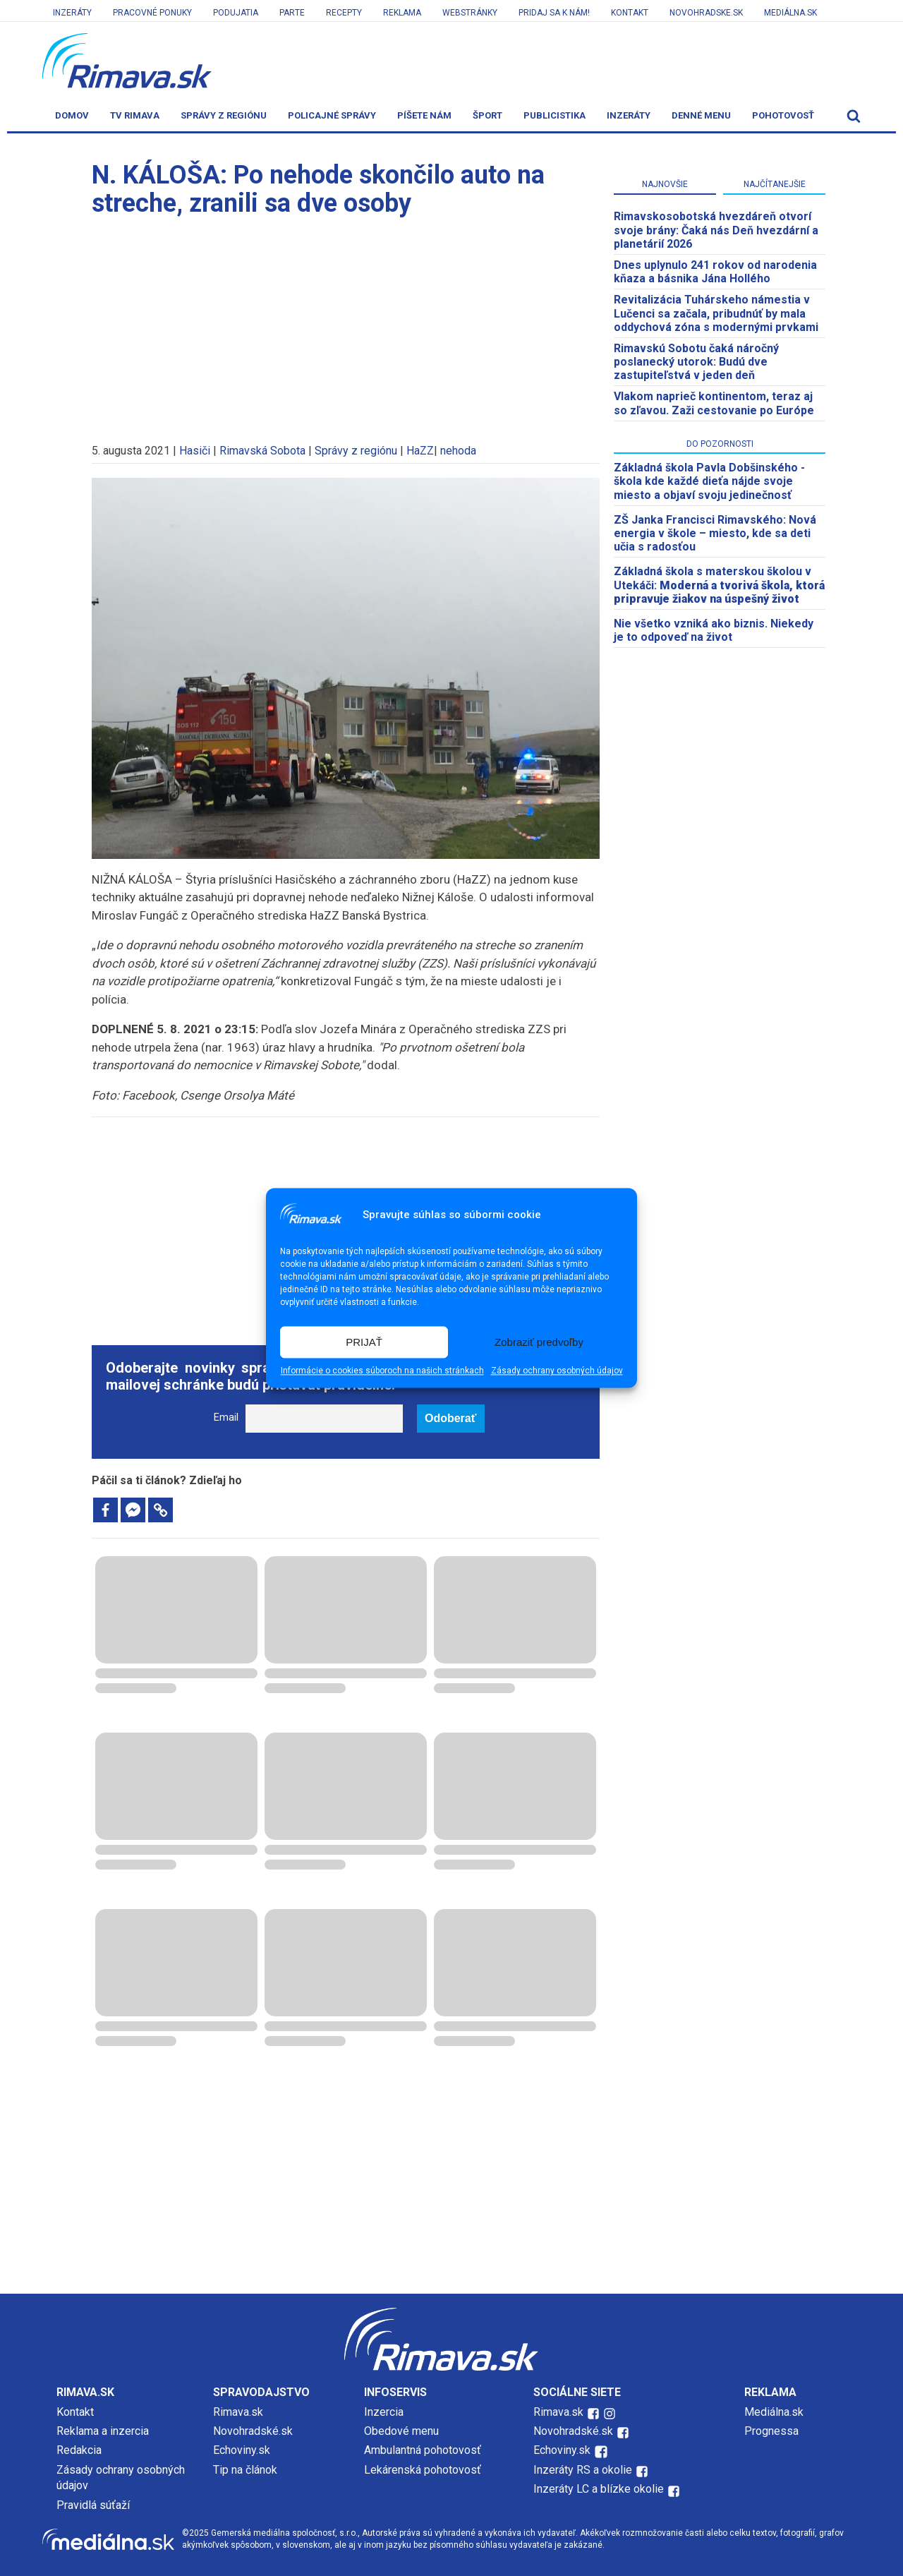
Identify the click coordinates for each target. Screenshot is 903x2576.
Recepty (344, 13)
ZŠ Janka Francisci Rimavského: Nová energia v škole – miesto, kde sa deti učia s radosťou (715, 533)
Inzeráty (72, 13)
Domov (72, 115)
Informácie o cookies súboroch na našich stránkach (382, 1371)
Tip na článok (245, 2469)
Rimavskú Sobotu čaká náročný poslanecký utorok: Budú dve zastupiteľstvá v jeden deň (696, 362)
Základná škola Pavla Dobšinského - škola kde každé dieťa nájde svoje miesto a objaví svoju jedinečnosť (709, 481)
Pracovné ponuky (152, 13)
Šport (487, 115)
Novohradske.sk (706, 13)
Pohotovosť (783, 115)
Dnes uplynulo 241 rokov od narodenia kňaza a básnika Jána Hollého (715, 271)
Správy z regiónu (224, 115)
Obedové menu (401, 2431)
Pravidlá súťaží (93, 2505)
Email (226, 1418)
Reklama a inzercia (102, 2431)
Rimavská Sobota (262, 450)
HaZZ (420, 450)
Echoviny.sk (241, 2450)
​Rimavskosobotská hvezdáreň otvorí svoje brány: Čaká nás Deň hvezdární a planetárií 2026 (716, 230)
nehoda (458, 450)
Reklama (402, 13)
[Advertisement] (346, 323)
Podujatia (235, 13)
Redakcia (79, 2450)
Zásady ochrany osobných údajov (557, 1371)
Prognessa (771, 2431)
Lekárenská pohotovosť (424, 2469)
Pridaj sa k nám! (554, 13)
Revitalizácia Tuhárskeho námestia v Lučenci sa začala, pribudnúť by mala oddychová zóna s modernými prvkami (716, 313)
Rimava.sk (238, 2412)
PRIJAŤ (364, 1342)
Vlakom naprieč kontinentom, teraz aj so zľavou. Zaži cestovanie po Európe (714, 403)
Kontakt (629, 13)
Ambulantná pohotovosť (424, 2450)
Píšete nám (424, 115)
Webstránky (469, 13)
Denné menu (701, 115)
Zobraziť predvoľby (539, 1342)
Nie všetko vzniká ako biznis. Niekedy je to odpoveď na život (713, 630)
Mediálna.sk (790, 13)
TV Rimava (134, 115)
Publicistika (554, 115)
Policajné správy (332, 115)
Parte (292, 13)
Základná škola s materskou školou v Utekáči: (719, 585)
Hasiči (194, 450)
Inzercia (384, 2412)
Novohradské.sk (253, 2431)
